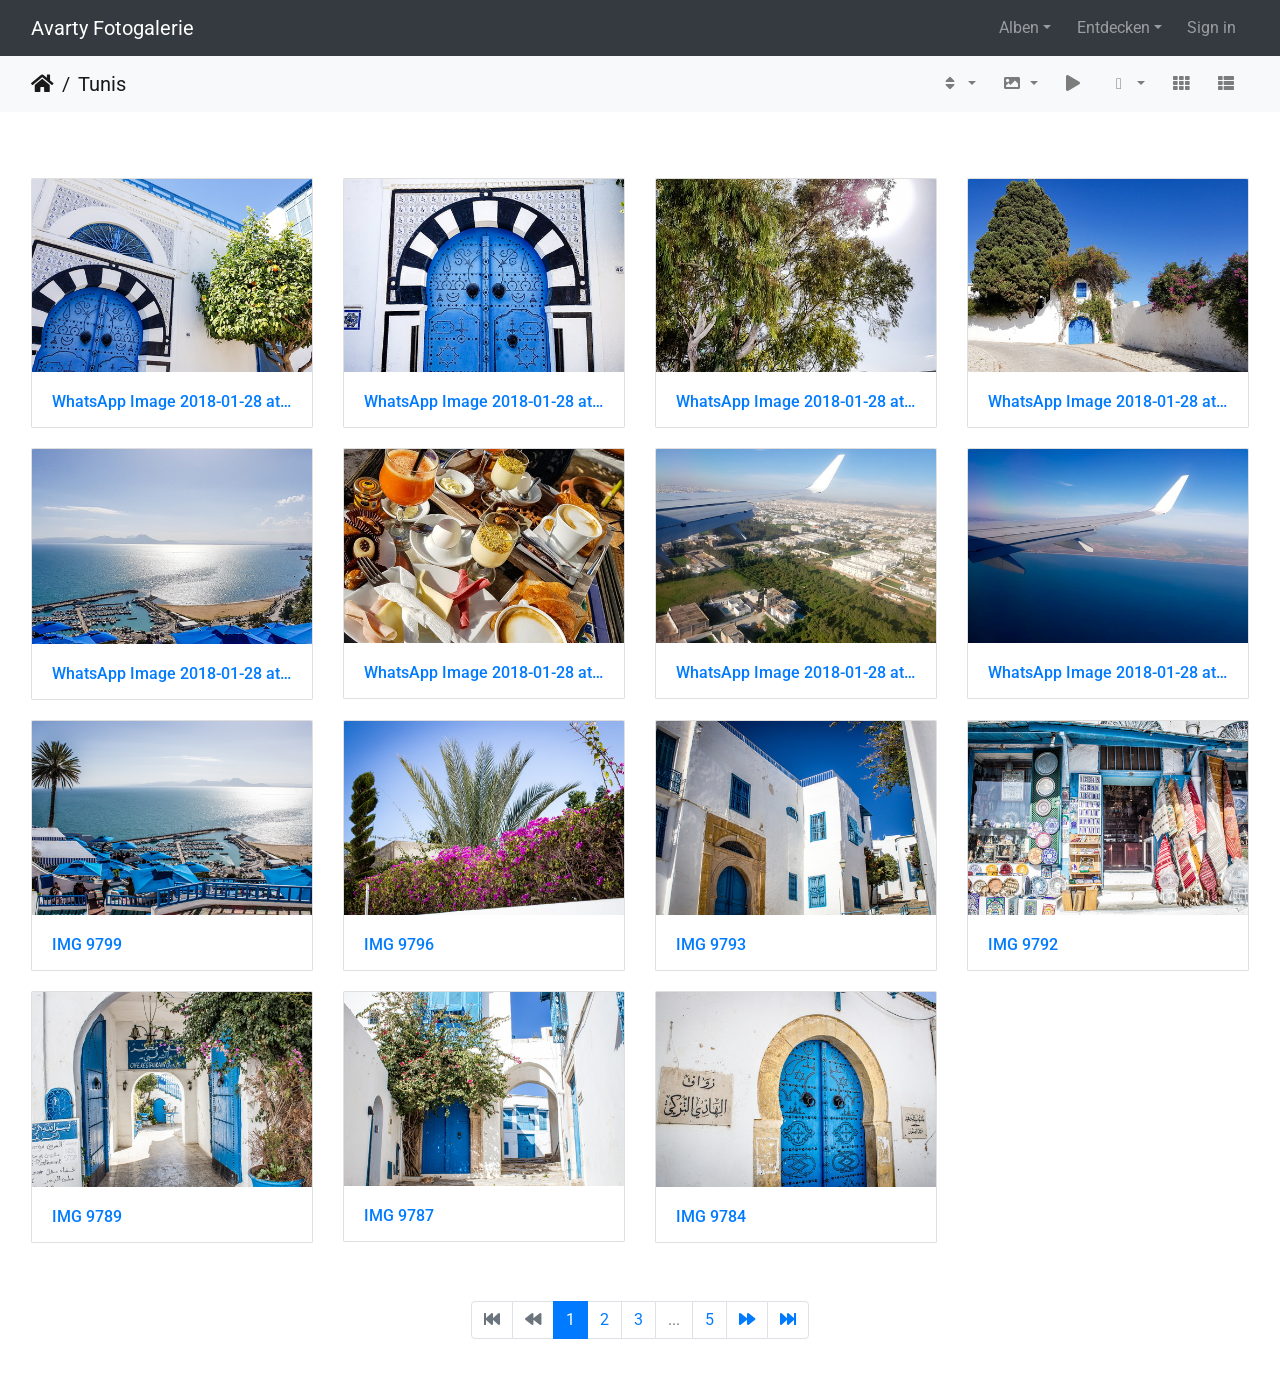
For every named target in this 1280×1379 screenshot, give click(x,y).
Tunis (102, 84)
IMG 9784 (711, 1216)
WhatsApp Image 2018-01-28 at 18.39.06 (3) (172, 673)
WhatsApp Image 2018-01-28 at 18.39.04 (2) (484, 672)
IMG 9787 (399, 1215)
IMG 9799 (87, 944)
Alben (1019, 27)
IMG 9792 (1023, 944)
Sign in (1211, 27)
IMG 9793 (711, 944)
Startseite (42, 84)
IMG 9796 (399, 944)
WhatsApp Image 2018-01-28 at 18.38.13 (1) (1108, 672)
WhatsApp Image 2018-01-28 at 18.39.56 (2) (484, 401)
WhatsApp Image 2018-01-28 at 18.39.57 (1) (172, 401)
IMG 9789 (87, 1216)
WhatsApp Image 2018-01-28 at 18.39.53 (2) (1108, 401)
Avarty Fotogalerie (112, 28)
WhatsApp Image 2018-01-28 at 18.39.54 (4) (796, 401)
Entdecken (1113, 27)
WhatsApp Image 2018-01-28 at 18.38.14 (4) (796, 672)
